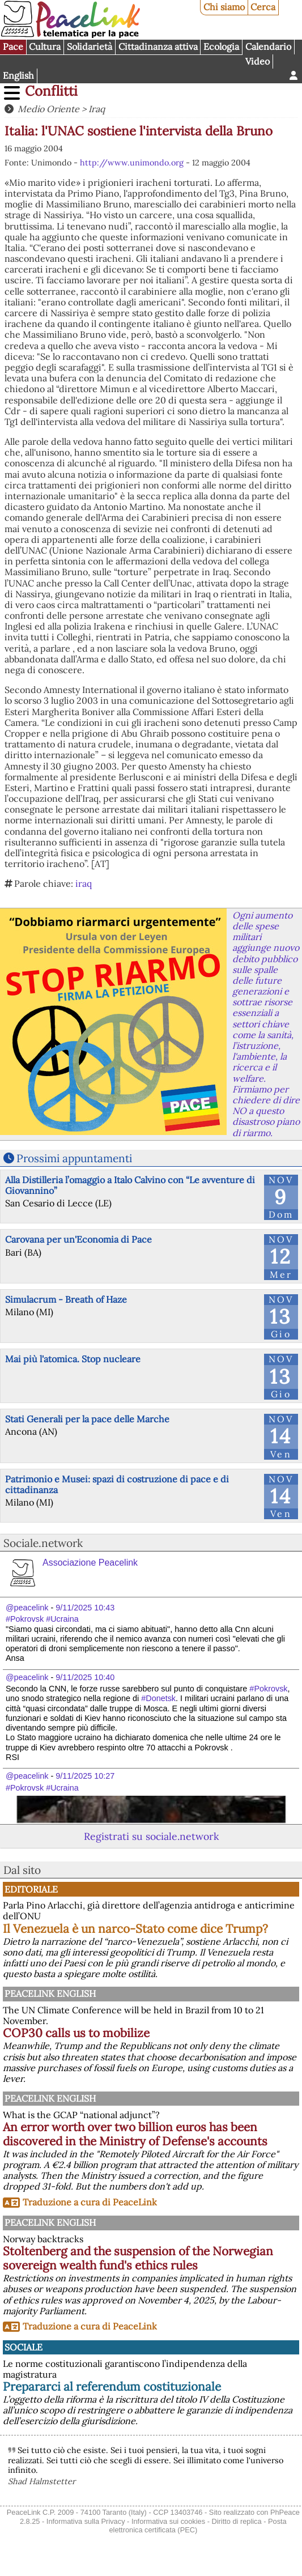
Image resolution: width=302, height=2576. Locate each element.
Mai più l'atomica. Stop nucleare (73, 1358)
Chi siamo (224, 6)
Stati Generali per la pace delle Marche (87, 1419)
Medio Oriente (48, 108)
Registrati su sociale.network (151, 1836)
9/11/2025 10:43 (85, 1607)
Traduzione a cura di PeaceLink (90, 2202)
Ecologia (221, 46)
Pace (13, 46)
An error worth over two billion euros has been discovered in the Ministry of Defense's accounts (135, 2134)
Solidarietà (89, 46)
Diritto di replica (236, 2521)
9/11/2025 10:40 (85, 1677)
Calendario (268, 46)
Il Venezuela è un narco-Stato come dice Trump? (135, 1928)
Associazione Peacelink (90, 1562)
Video (257, 61)
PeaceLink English (50, 1993)
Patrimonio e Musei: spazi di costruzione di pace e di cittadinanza (117, 1484)
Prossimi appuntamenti (74, 1158)
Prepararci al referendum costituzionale (112, 2386)
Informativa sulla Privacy (85, 2521)
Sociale (23, 2347)
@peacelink (27, 1607)
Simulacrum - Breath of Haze (66, 1299)
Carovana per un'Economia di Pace (78, 1239)
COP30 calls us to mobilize (76, 2033)
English (18, 75)
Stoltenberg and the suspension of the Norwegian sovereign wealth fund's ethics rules (138, 2258)
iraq (83, 883)
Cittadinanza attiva (158, 46)
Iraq (96, 108)
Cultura (45, 46)
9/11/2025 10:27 (85, 1775)
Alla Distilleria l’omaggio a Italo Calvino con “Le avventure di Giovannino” (130, 1185)
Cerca (262, 6)
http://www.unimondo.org (132, 163)
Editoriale (31, 1889)
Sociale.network (43, 1543)
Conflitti (51, 91)
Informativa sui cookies (168, 2521)
